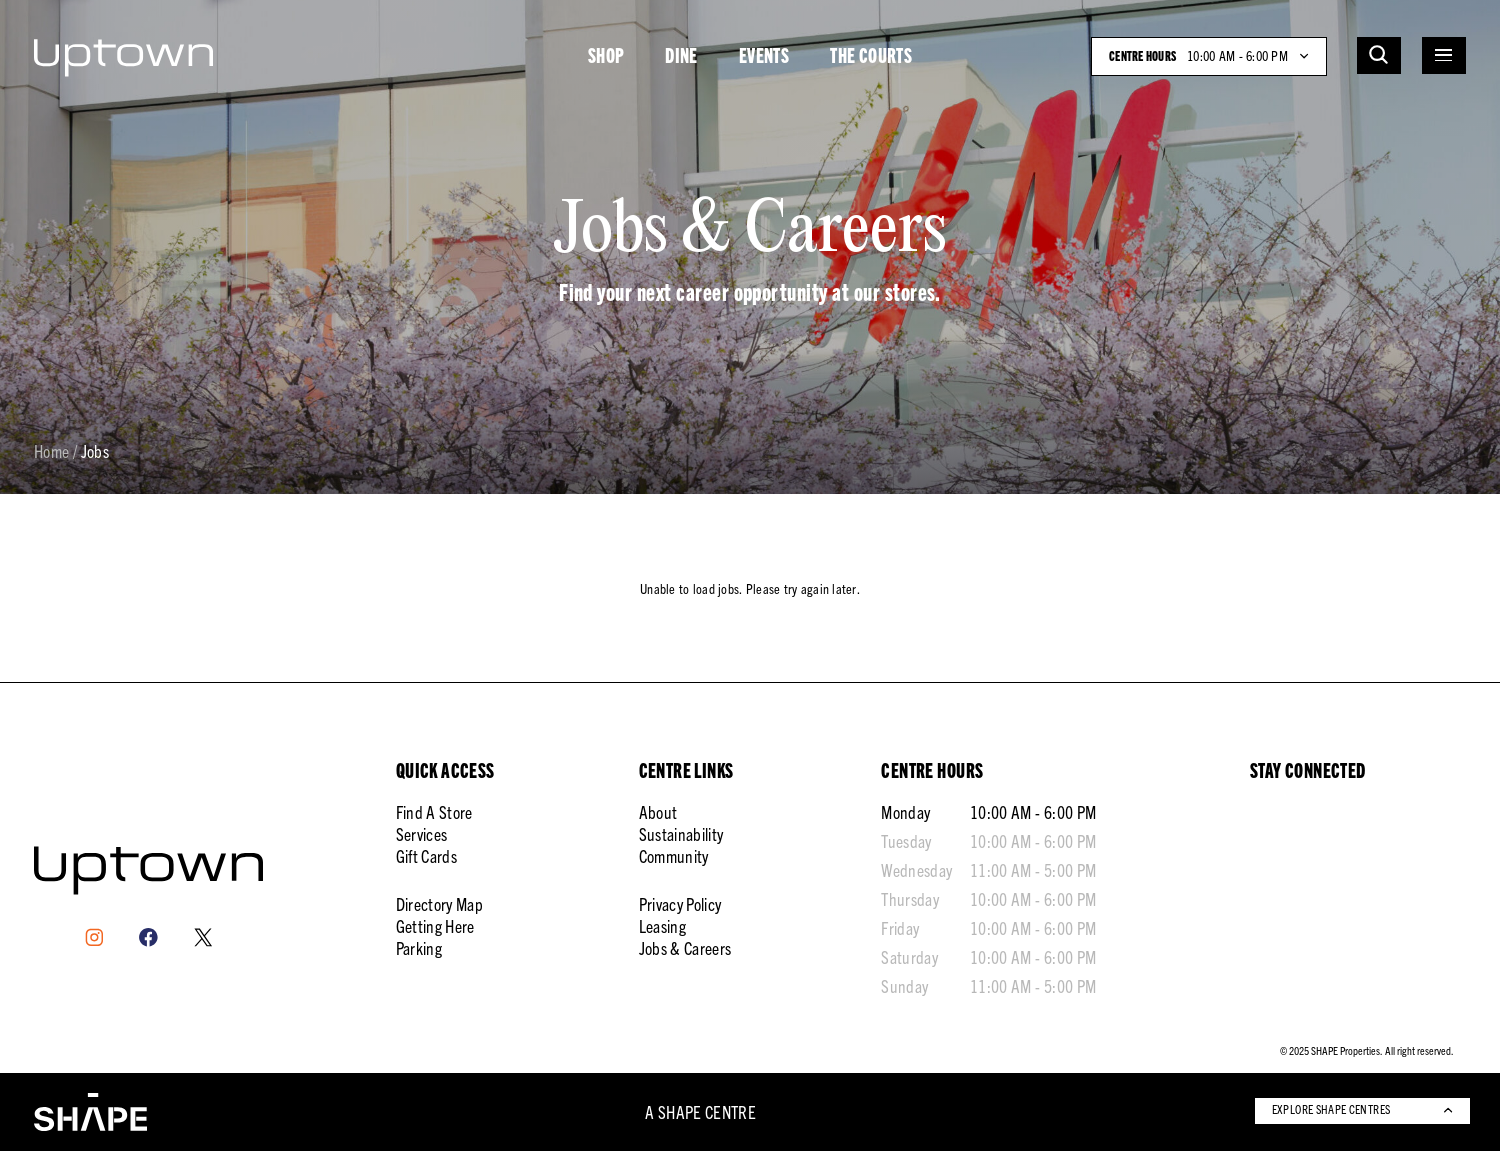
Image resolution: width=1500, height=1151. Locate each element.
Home (51, 452)
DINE (681, 55)
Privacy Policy (680, 903)
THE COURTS (871, 55)
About (658, 811)
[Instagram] (94, 937)
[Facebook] (148, 937)
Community (674, 855)
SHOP (606, 55)
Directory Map (439, 903)
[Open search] (1379, 56)
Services (422, 833)
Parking (419, 947)
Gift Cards (426, 855)
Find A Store (434, 811)
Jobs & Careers (685, 947)
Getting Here (435, 925)
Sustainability (681, 833)
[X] (203, 937)
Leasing (662, 925)
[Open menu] (1444, 56)
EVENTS (764, 55)
